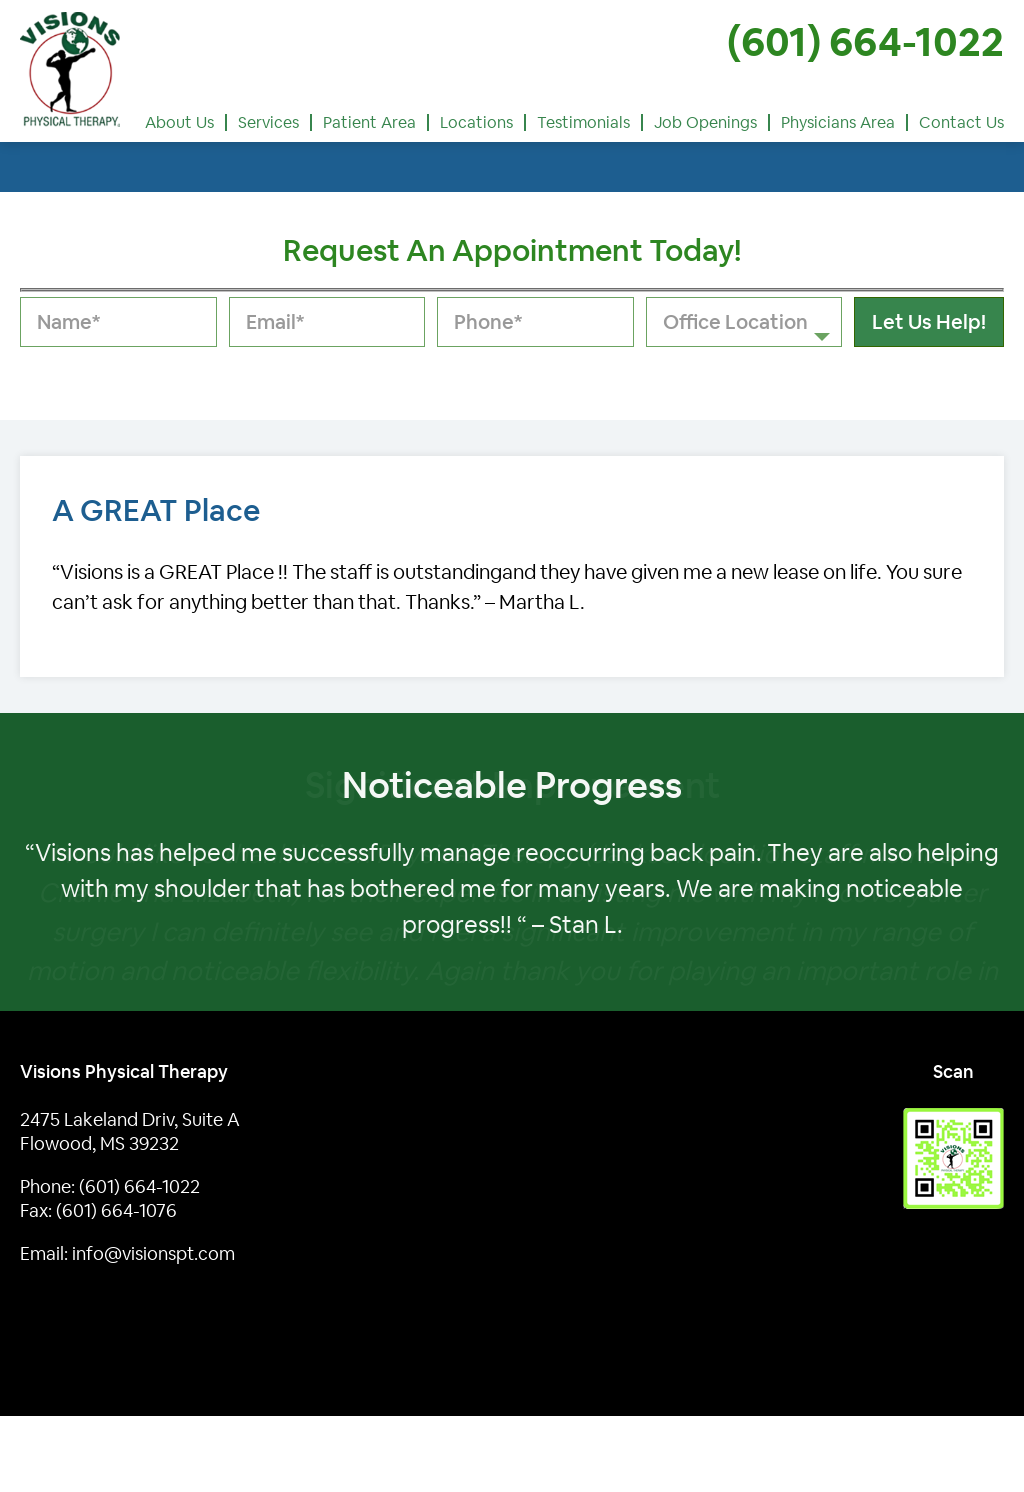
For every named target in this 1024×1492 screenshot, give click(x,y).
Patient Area (369, 122)
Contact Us (961, 122)
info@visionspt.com (153, 1253)
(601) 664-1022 (865, 42)
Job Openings (705, 122)
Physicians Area (838, 122)
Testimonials (583, 122)
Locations (476, 122)
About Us (179, 122)
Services (268, 122)
